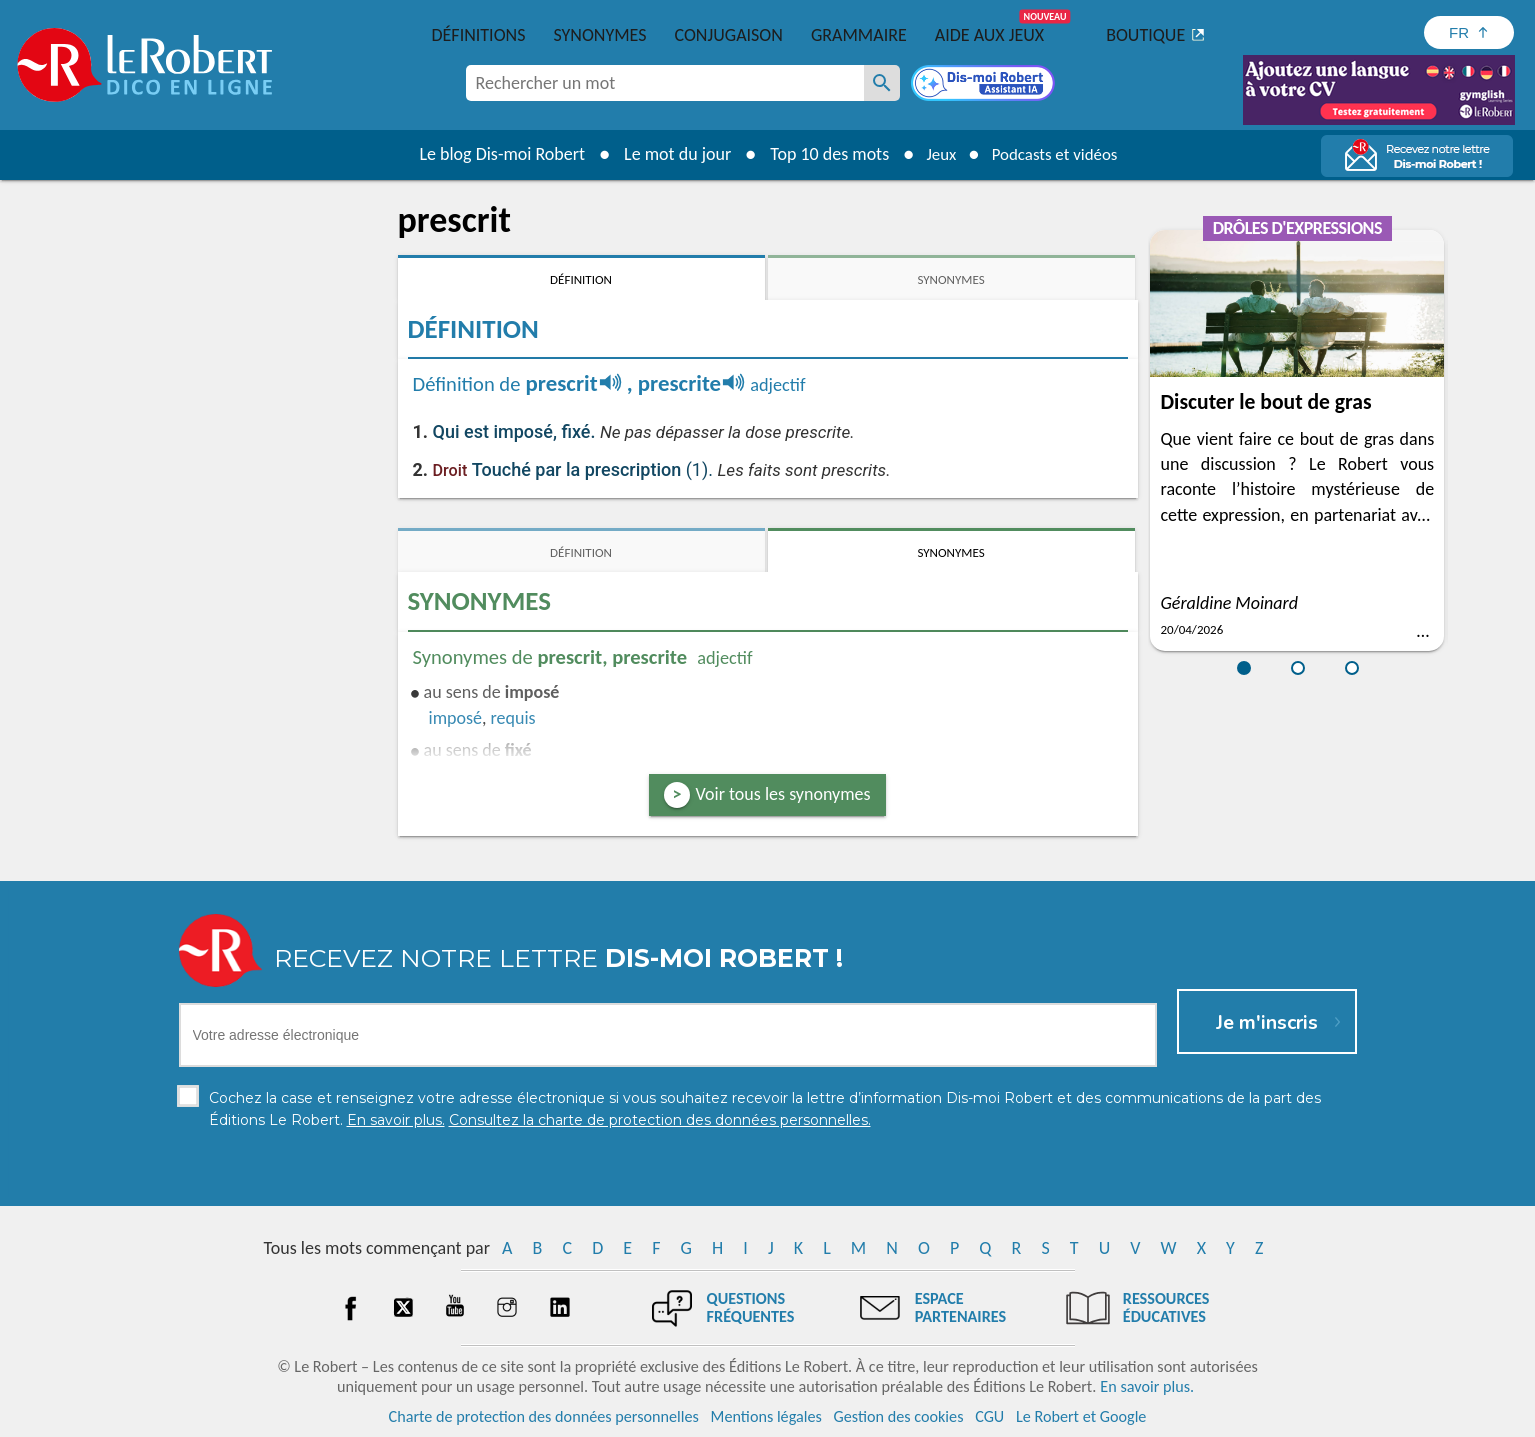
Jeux (935, 154)
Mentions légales (766, 1416)
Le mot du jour (668, 154)
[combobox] (665, 83)
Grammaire (859, 35)
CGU (989, 1416)
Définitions (479, 35)
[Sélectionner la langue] (1469, 32)
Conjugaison (729, 35)
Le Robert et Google (1081, 1416)
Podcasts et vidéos (1057, 154)
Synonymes (599, 35)
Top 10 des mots (820, 154)
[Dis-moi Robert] (985, 85)
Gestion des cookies (899, 1416)
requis (513, 718)
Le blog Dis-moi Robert (494, 154)
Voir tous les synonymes (783, 794)
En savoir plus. (1147, 1386)
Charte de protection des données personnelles (544, 1416)
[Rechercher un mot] (882, 83)
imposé (455, 718)
